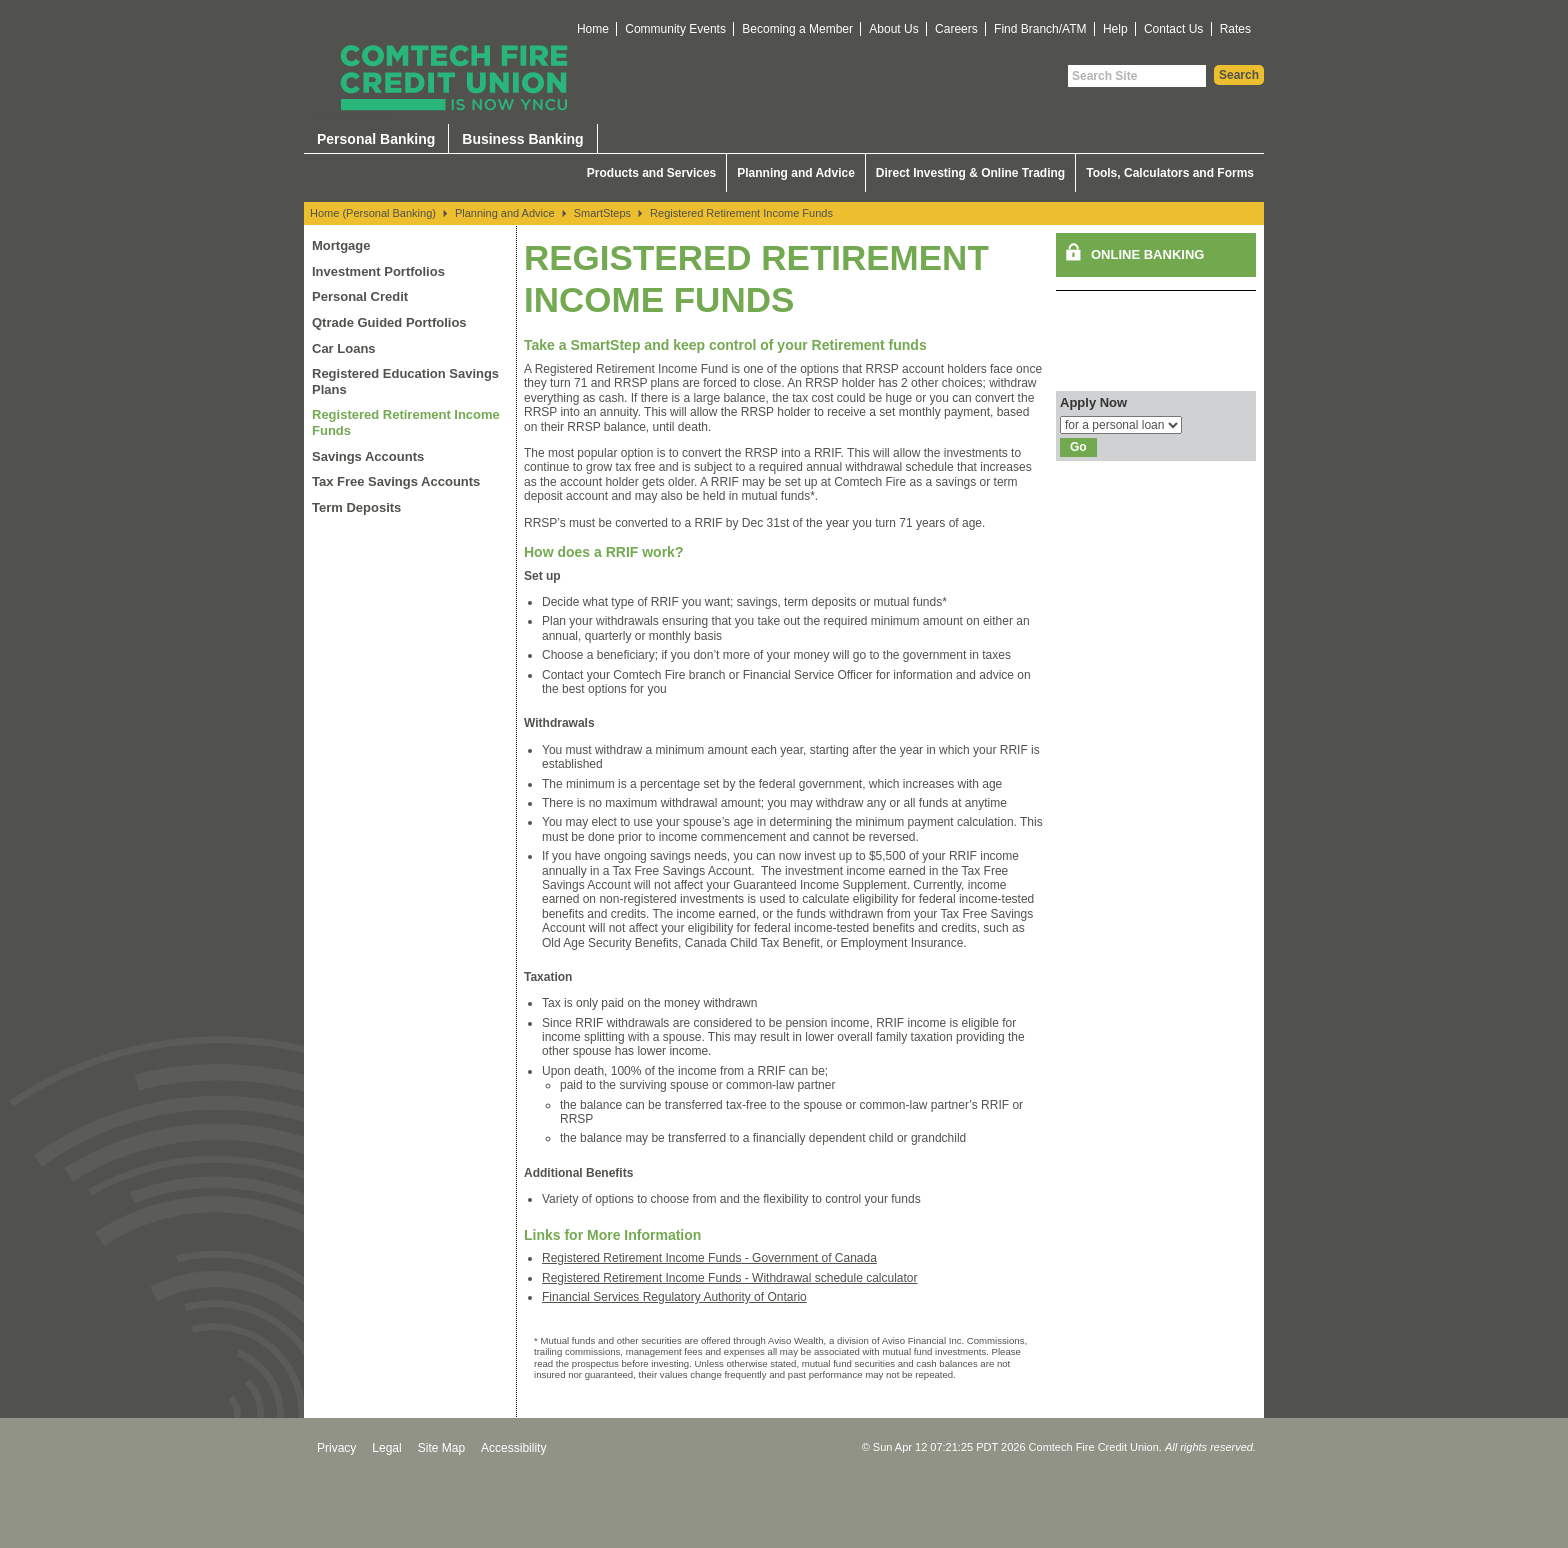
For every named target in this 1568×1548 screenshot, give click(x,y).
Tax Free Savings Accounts (396, 481)
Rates (1235, 29)
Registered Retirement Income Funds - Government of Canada (709, 1258)
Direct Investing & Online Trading (970, 173)
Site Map (441, 1448)
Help (1115, 29)
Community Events (675, 29)
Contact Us (1173, 29)
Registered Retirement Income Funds (741, 213)
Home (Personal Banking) (373, 213)
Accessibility (513, 1448)
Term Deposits (356, 507)
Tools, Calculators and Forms (1170, 173)
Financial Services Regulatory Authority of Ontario (674, 1297)
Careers (956, 29)
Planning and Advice (796, 173)
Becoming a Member (797, 29)
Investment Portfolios (378, 271)
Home (593, 29)
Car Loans (344, 348)
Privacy (336, 1448)
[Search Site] (1137, 76)
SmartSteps (602, 213)
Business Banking (522, 139)
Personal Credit (360, 296)
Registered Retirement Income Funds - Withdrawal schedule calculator (730, 1278)
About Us (893, 29)
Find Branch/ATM (1040, 29)
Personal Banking (376, 139)
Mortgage (341, 245)
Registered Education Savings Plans (405, 381)
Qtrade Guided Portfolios (389, 322)
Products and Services (651, 173)
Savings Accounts (368, 456)
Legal (386, 1448)
